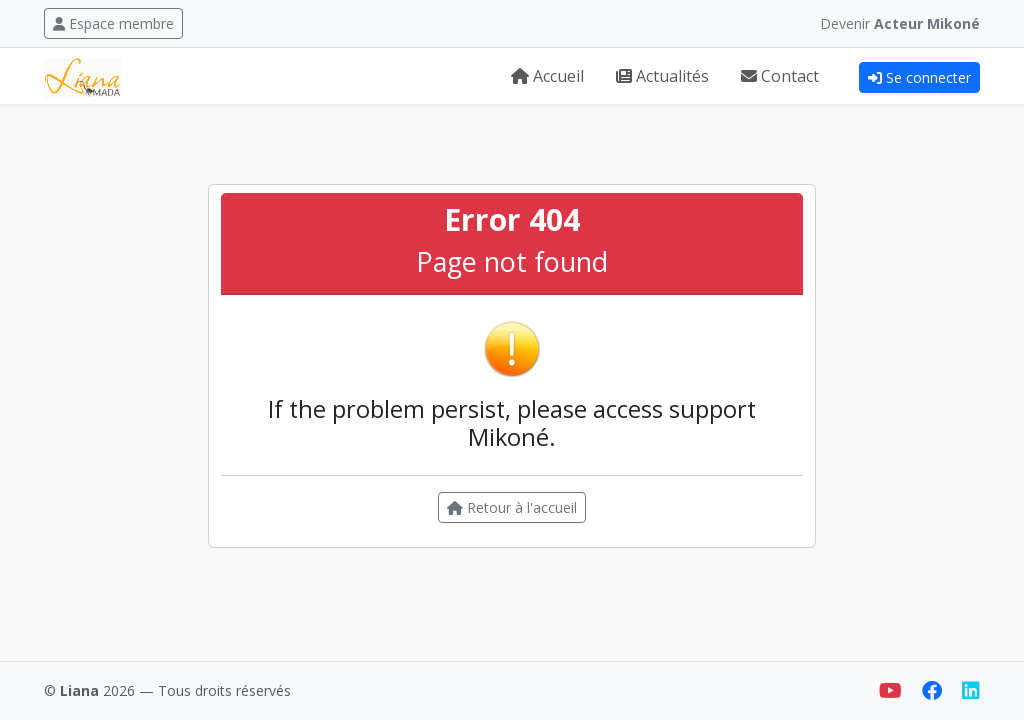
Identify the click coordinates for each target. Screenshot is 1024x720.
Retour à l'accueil (512, 507)
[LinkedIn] (971, 690)
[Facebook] (934, 690)
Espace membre (113, 23)
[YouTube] (892, 690)
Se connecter (919, 77)
